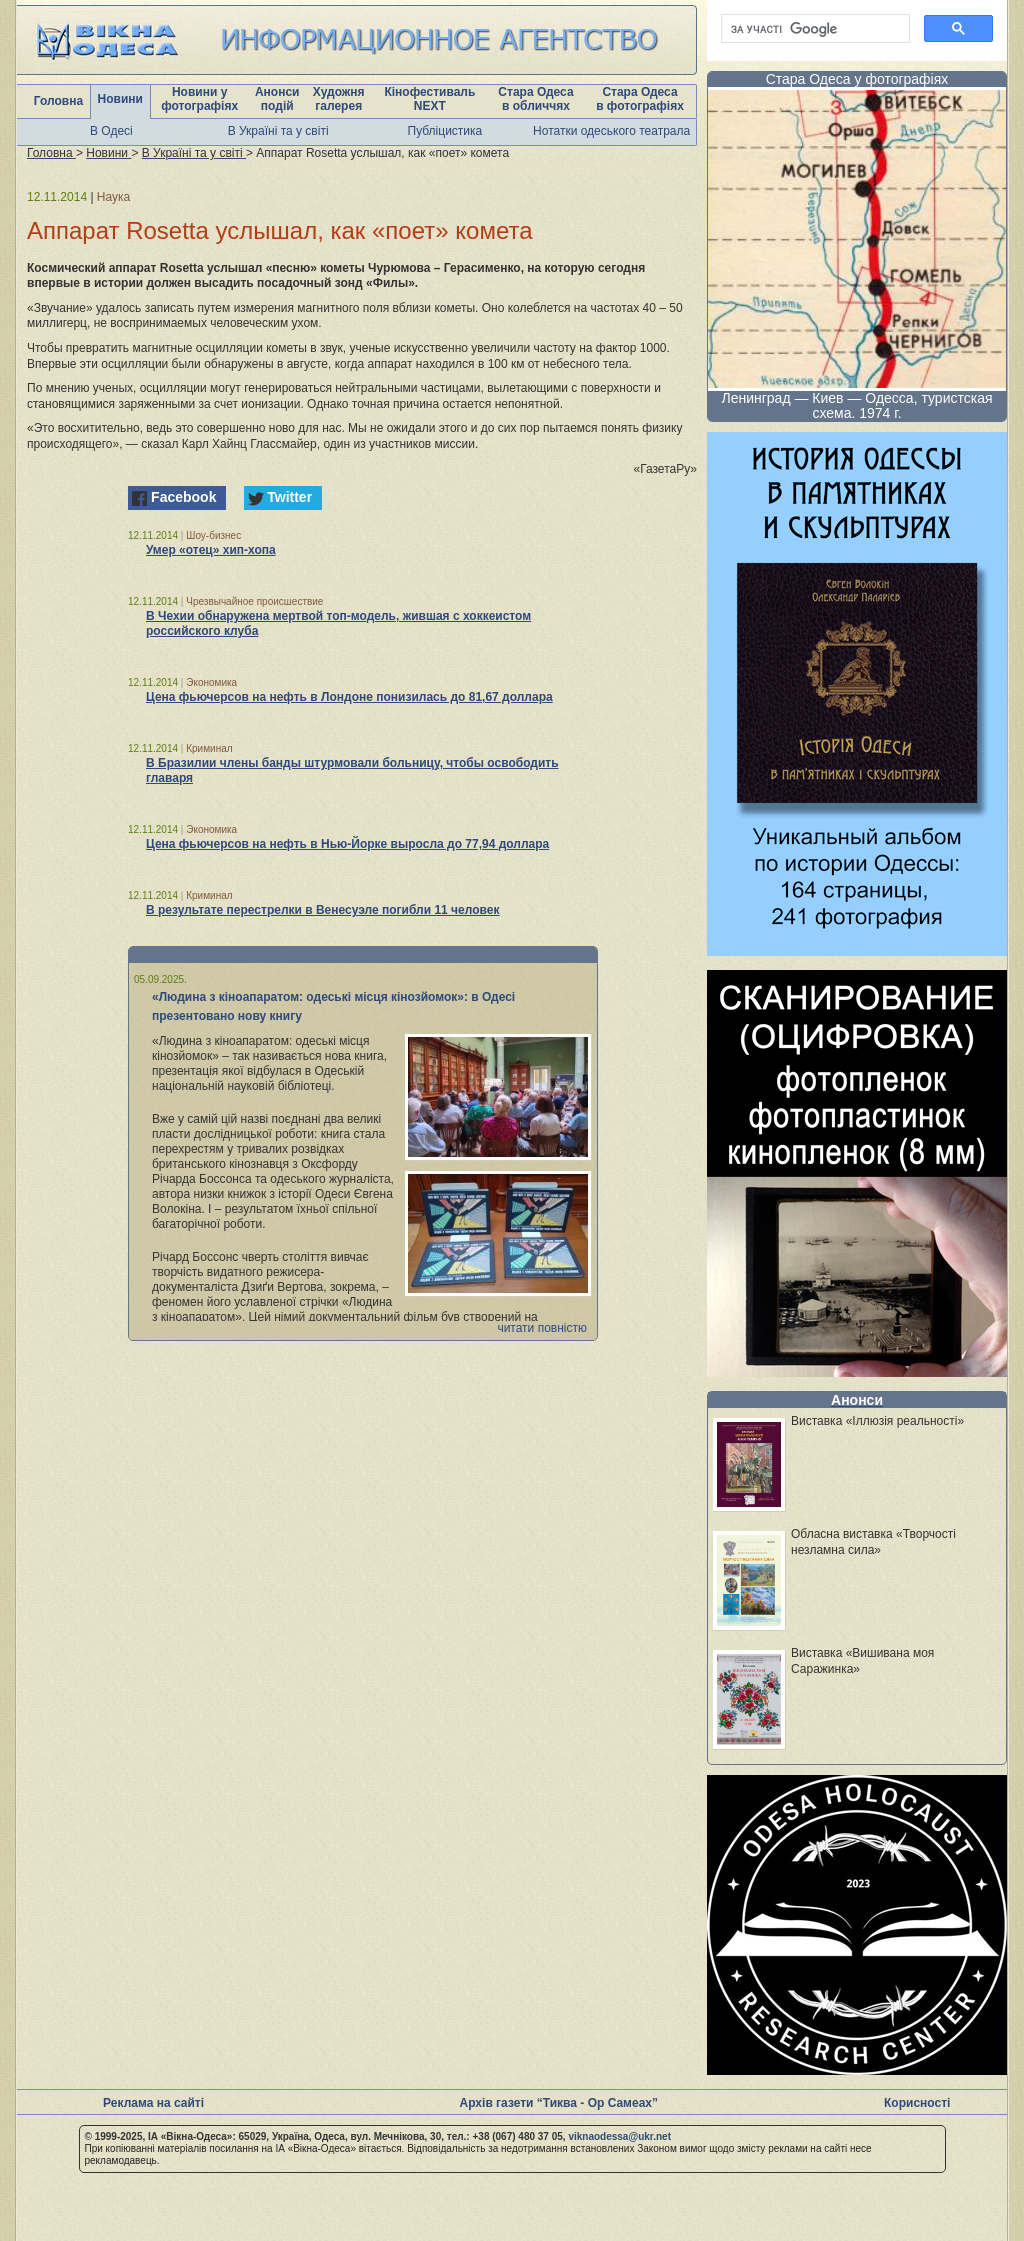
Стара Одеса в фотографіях (640, 99)
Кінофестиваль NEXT (429, 99)
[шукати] (813, 29)
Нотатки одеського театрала (611, 131)
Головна (58, 101)
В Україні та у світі (278, 131)
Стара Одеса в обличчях (535, 99)
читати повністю (542, 1328)
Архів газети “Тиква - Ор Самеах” (559, 2103)
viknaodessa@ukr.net (619, 2136)
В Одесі (111, 131)
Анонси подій (277, 99)
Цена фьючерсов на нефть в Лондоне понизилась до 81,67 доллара (349, 697)
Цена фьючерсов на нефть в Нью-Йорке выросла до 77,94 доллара (347, 844)
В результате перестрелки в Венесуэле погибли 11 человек (322, 910)
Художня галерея (339, 99)
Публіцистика (445, 131)
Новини (120, 99)
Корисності (917, 2103)
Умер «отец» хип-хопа (211, 550)
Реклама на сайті (153, 2103)
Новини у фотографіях (199, 99)
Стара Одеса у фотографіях (857, 79)
